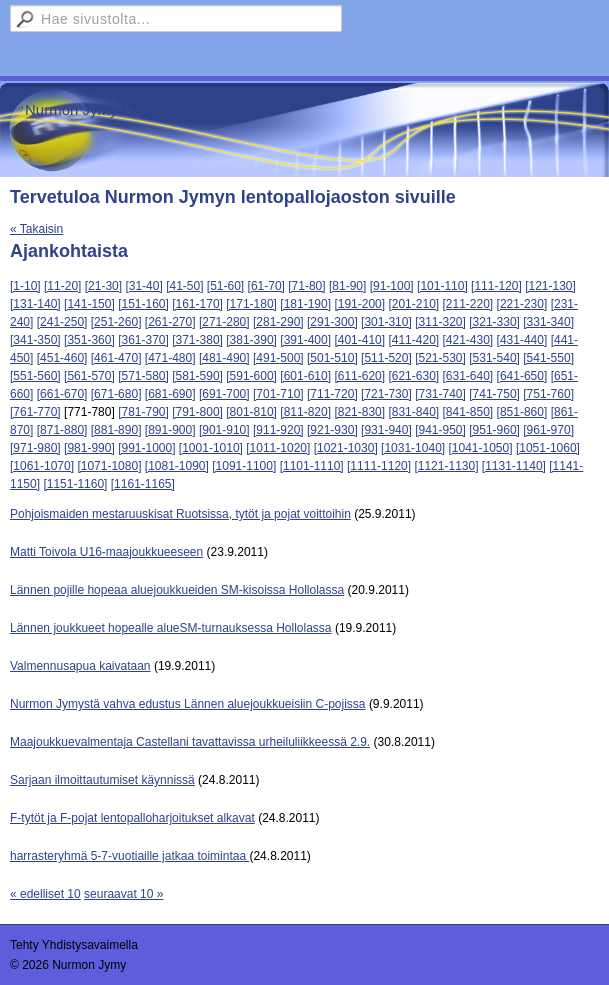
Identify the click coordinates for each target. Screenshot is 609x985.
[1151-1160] (75, 484)
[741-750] (494, 394)
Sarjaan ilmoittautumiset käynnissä (102, 780)
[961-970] (548, 430)
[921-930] (332, 430)
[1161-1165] (143, 484)
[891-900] (170, 430)
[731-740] (440, 394)
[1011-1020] (278, 448)
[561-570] (89, 376)
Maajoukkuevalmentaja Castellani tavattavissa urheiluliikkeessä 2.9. (190, 742)
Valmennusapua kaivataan (80, 666)
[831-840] (413, 412)
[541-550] (548, 358)
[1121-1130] (446, 466)
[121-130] (550, 286)
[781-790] (143, 412)
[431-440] (522, 340)
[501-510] (332, 358)
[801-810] (251, 412)
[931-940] (386, 430)
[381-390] (251, 340)
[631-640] (468, 376)
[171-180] (251, 304)
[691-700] (224, 394)
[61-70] (266, 286)
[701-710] (278, 394)
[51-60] (225, 286)
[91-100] (392, 286)
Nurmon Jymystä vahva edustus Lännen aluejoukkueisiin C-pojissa (188, 704)
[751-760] (548, 394)
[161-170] (197, 304)
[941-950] (440, 430)
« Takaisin (36, 229)
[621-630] (413, 376)
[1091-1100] (244, 466)
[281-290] (278, 322)
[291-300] (332, 322)
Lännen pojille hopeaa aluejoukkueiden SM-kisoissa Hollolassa (177, 590)
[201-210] (413, 304)
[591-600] (251, 376)
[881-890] (116, 430)
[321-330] (494, 322)
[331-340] (548, 322)
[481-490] (224, 358)
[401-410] (359, 340)
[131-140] (35, 304)
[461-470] (116, 358)
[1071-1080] (109, 466)
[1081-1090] (177, 466)
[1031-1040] (413, 448)
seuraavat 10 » (123, 894)
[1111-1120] (379, 466)
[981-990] (89, 448)
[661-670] (62, 394)
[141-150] (89, 304)
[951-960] (494, 430)
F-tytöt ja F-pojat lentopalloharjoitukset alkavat (132, 818)
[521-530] (440, 358)
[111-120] (496, 286)
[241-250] (62, 322)
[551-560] (35, 376)
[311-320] (440, 322)
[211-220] (468, 304)
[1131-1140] (514, 466)
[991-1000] (146, 448)
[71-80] (306, 286)
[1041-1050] (480, 448)
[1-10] (25, 286)
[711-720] (332, 394)
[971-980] (35, 448)
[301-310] (386, 322)
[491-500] (278, 358)
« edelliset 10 (45, 894)
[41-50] (184, 286)
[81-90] (347, 286)
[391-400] (305, 340)
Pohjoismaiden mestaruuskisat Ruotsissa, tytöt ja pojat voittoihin (180, 514)
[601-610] (305, 376)
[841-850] (468, 412)
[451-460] (62, 358)
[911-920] (278, 430)
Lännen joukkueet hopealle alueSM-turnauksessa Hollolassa (171, 628)
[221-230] (522, 304)
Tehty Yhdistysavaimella (74, 945)
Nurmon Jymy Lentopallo (108, 109)
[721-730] (386, 394)
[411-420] (413, 340)
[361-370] (143, 340)
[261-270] (170, 322)
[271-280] (224, 322)
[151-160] (143, 304)
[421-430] (468, 340)
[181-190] (305, 304)
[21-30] (103, 286)
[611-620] (359, 376)
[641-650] (522, 376)
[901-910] (224, 430)
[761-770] (35, 412)
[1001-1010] (211, 448)
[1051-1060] (548, 448)
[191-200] (359, 304)
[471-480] (170, 358)
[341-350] (35, 340)
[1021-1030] (346, 448)
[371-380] (197, 340)
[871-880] (62, 430)
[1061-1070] (42, 466)
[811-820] (305, 412)
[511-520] (386, 358)
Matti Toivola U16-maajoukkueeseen (106, 552)
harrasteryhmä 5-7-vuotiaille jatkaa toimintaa (129, 856)
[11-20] (62, 286)
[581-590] (197, 376)
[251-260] (116, 322)
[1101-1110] (312, 466)
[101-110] (442, 286)
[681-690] (170, 394)
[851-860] (522, 412)
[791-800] (197, 412)
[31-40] (143, 286)
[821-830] (359, 412)
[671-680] (116, 394)
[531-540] (494, 358)
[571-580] (143, 376)
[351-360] (89, 340)
